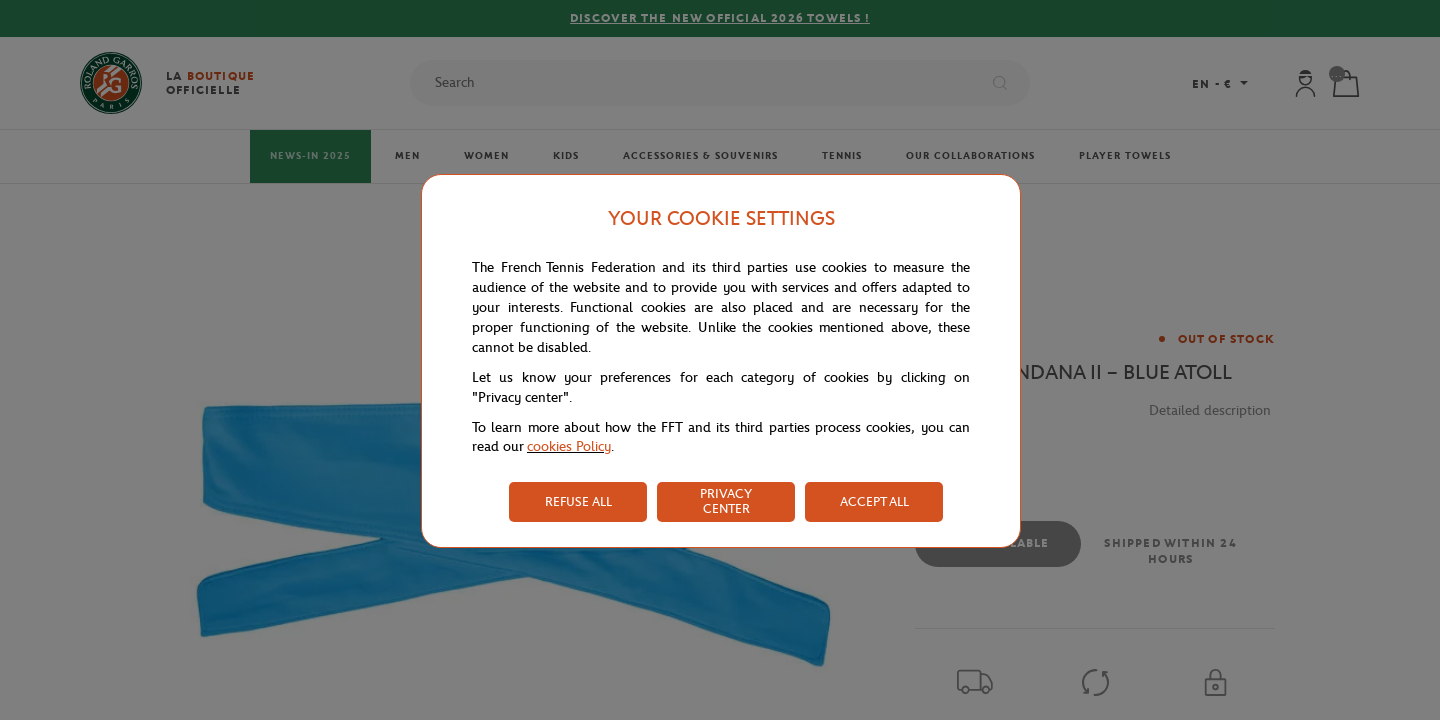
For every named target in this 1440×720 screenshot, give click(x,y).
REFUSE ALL (578, 501)
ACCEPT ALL (874, 501)
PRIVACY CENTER (726, 501)
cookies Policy (569, 446)
